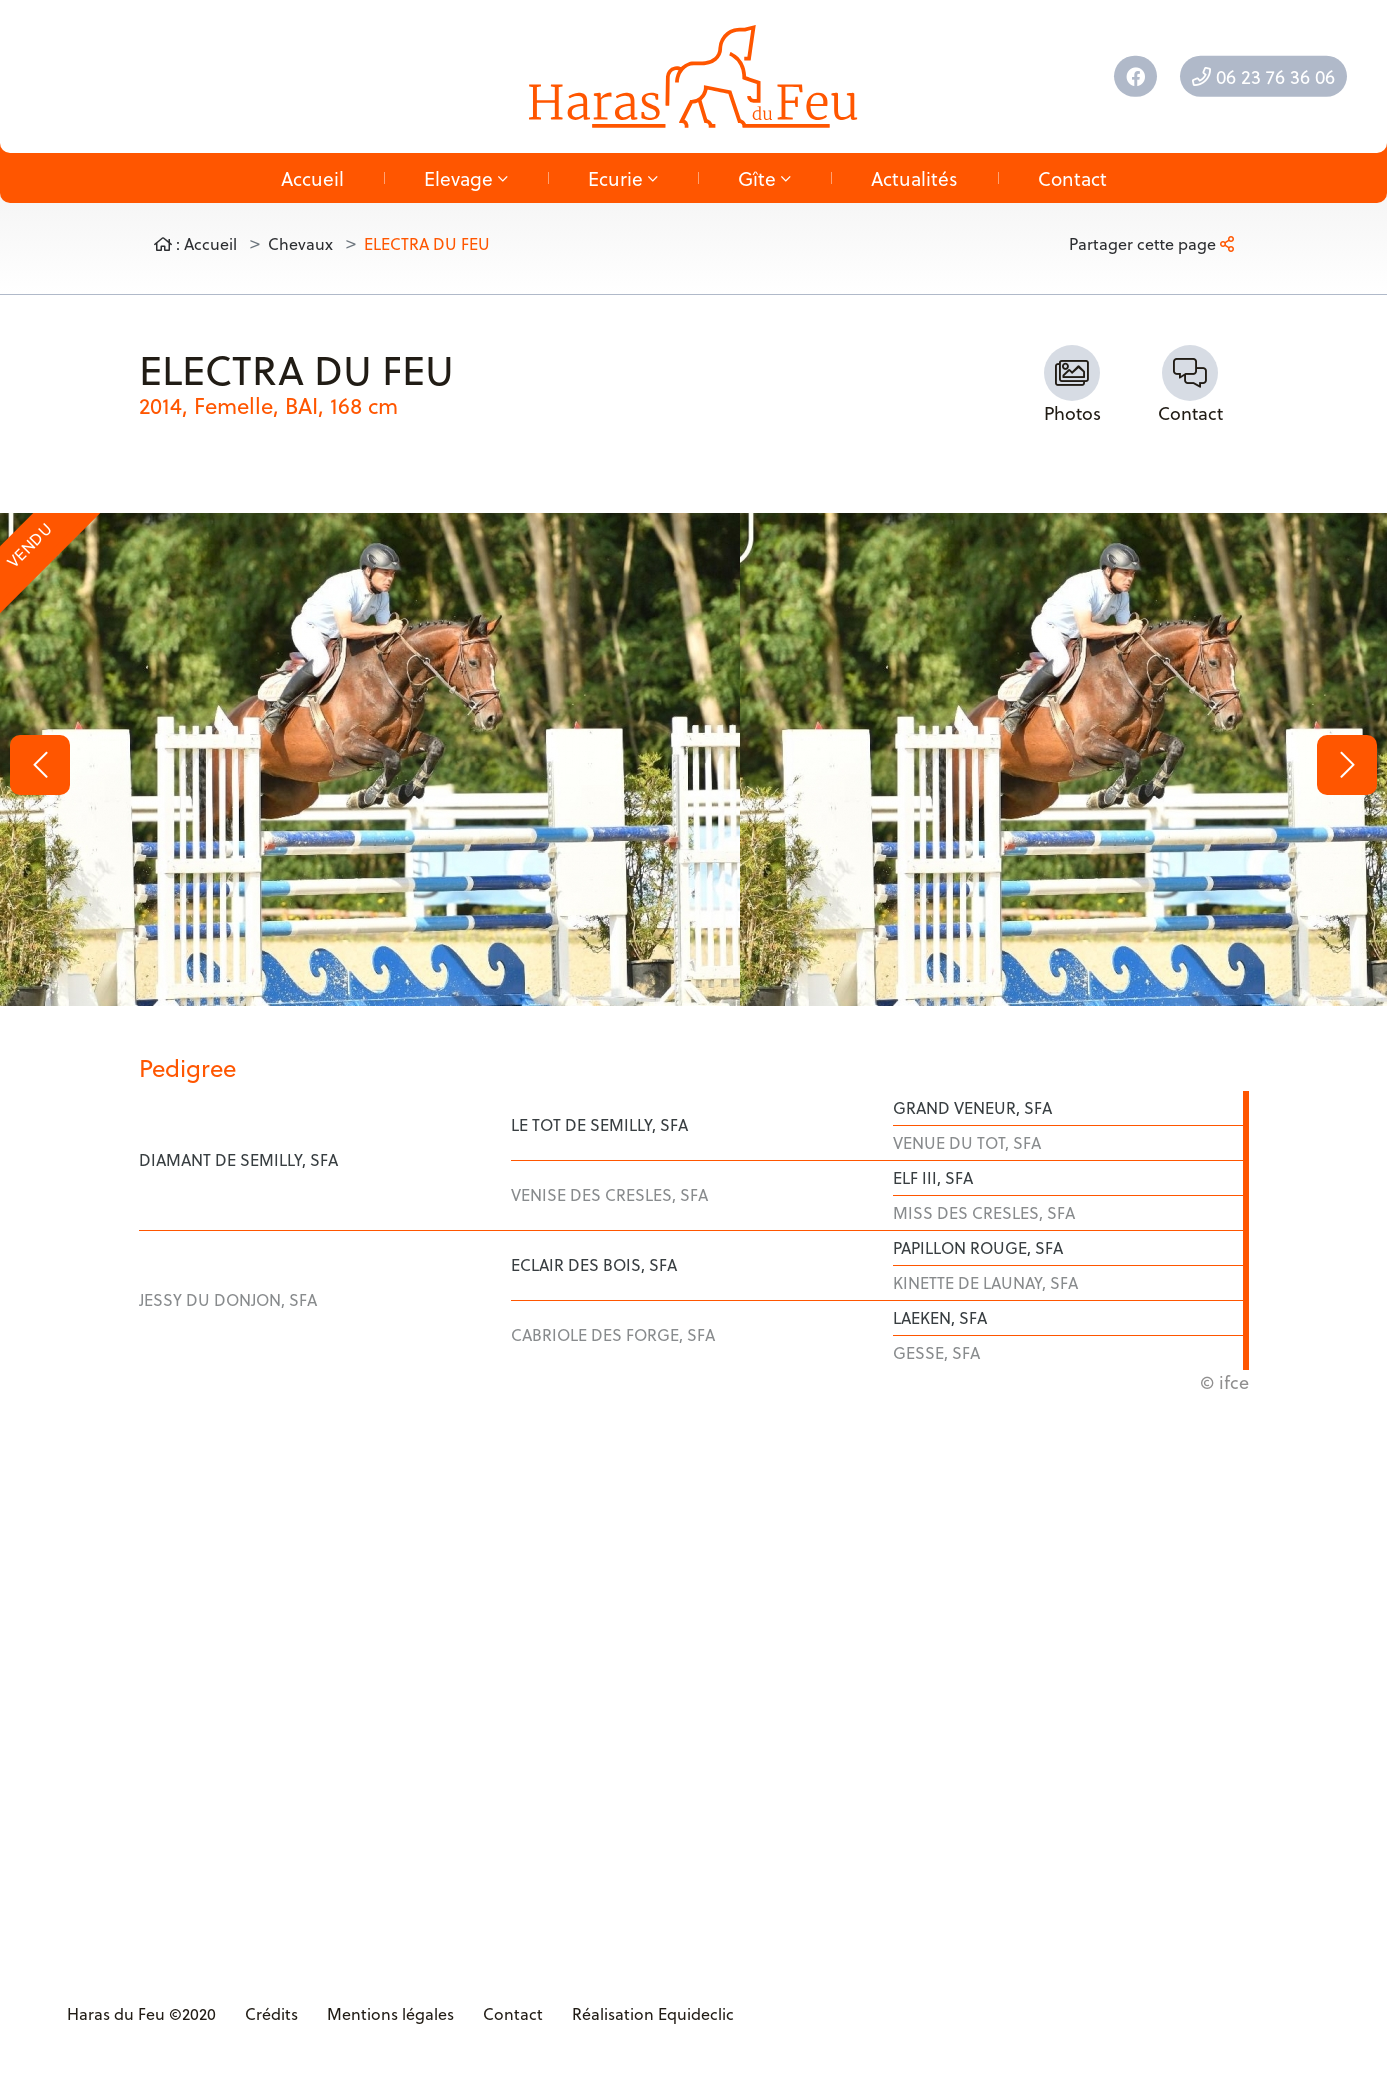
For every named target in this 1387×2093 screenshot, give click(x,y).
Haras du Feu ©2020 (141, 2013)
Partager (1151, 243)
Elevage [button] (466, 178)
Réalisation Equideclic (653, 2013)
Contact (1072, 178)
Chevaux (300, 243)
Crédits (271, 2013)
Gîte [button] (764, 178)
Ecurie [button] (623, 178)
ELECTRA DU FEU (427, 243)
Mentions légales (390, 2013)
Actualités (914, 178)
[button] (40, 765)
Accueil (312, 178)
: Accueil (195, 243)
